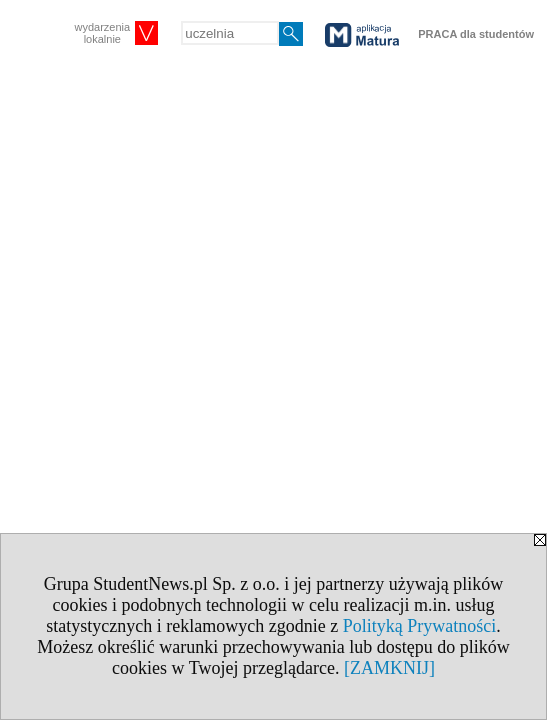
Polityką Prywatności (420, 626)
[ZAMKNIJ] (389, 668)
